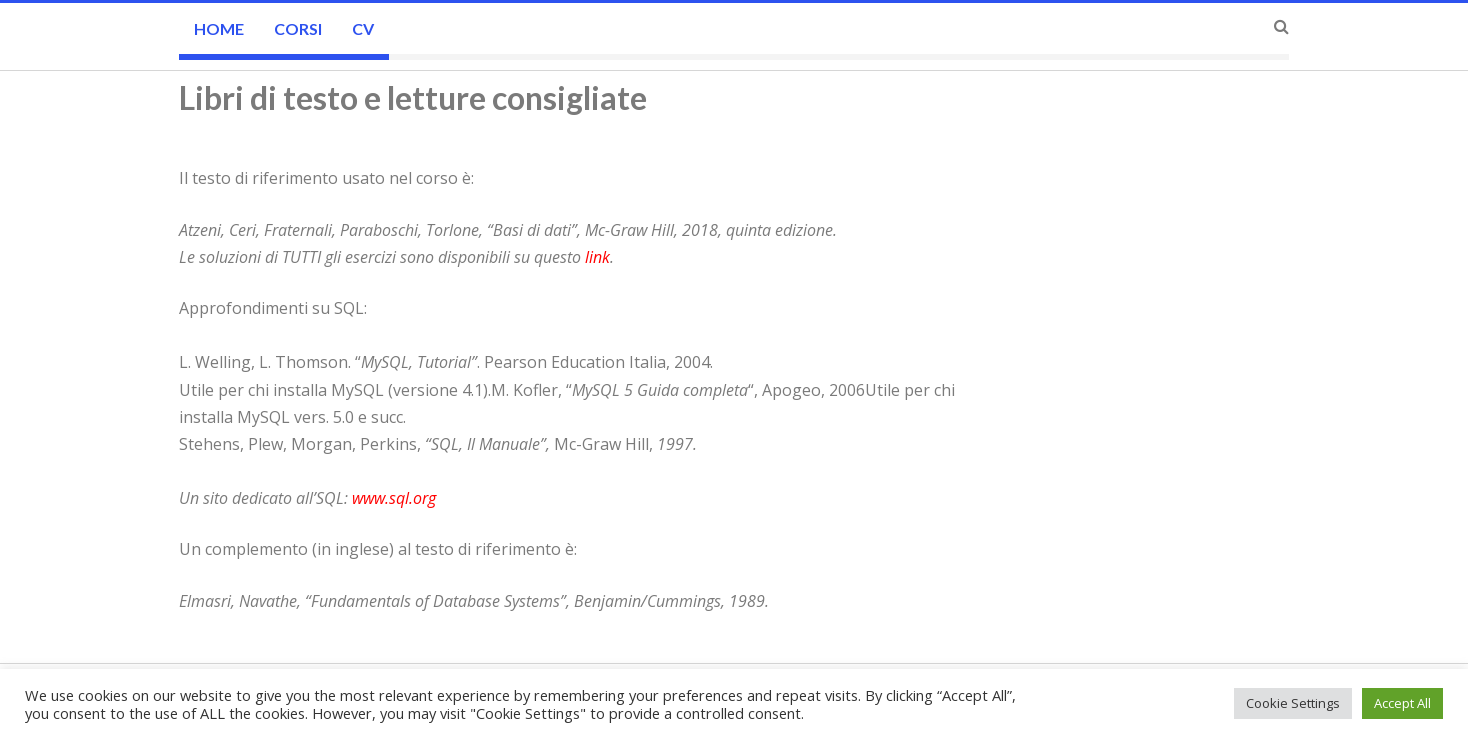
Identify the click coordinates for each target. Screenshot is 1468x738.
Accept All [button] (1402, 703)
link (597, 257)
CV (363, 28)
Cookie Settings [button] (1293, 703)
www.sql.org (394, 498)
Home (219, 28)
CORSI (298, 28)
